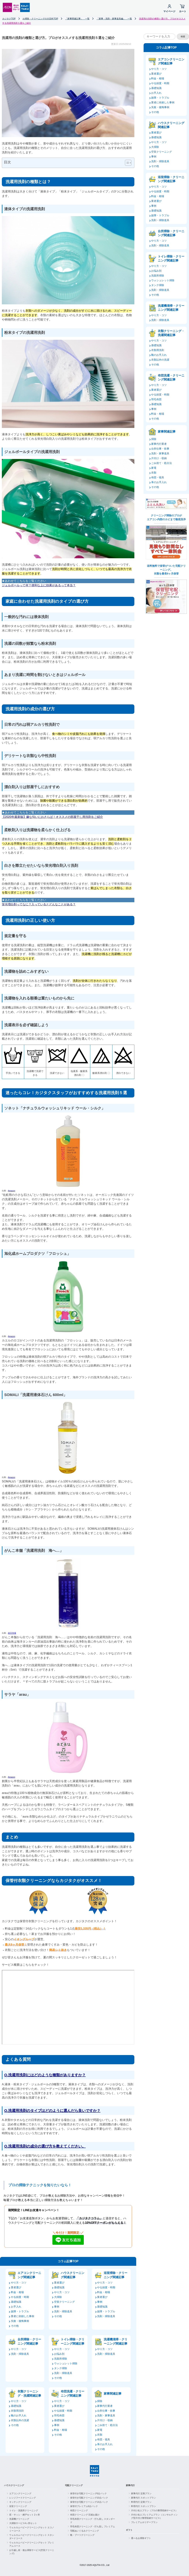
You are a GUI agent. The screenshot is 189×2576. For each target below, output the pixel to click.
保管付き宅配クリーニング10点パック (89, 2497)
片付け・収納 (105, 2420)
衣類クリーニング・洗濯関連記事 (29, 2393)
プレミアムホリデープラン (144, 2522)
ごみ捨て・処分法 (107, 2425)
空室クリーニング (64, 2301)
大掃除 (58, 2296)
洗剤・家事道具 (106, 2415)
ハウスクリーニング (14, 2485)
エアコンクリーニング (20, 2493)
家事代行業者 (105, 2405)
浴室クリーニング (18, 2506)
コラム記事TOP (68, 2261)
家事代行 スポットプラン (143, 2497)
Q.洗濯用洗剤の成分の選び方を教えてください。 (45, 2146)
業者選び (16, 2287)
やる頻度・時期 (20, 2296)
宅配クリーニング (74, 2485)
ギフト (129, 2530)
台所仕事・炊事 (106, 2410)
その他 (15, 2325)
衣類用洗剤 (17, 2410)
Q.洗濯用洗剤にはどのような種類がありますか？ (45, 2075)
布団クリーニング (79, 2510)
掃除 (99, 2401)
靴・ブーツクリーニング (82, 2535)
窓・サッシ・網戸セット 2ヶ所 (24, 2514)
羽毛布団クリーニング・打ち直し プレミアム (92, 2526)
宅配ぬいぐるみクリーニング (84, 2530)
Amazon (11, 1191)
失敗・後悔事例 (20, 2320)
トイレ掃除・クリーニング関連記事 (72, 2341)
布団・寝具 (103, 2439)
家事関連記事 (112, 2393)
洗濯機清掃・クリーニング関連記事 (115, 2341)
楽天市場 (12, 1633)
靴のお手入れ (18, 2415)
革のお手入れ (105, 2444)
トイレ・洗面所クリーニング (23, 2510)
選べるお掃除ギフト (141, 2538)
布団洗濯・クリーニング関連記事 (72, 2393)
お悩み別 (59, 2353)
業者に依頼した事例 (22, 2316)
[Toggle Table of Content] (126, 163)
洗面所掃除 (60, 2358)
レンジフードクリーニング (22, 2497)
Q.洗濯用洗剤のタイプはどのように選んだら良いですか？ (52, 2111)
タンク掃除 (60, 2368)
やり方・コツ (18, 2282)
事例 (56, 2306)
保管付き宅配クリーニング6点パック (88, 2493)
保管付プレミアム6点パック (84, 2506)
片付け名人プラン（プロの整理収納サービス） (154, 2510)
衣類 (99, 2434)
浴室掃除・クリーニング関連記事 (115, 2275)
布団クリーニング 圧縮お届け (84, 2514)
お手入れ (16, 2306)
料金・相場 (17, 2292)
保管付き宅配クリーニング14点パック (89, 2502)
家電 (99, 2429)
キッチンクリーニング (20, 2502)
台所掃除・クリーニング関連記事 (29, 2341)
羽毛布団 (59, 2415)
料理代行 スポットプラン (143, 2506)
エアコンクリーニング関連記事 (29, 2275)
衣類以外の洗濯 (20, 2420)
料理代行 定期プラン (141, 2502)
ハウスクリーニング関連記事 (72, 2275)
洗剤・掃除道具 (63, 2311)
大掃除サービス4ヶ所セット (23, 2523)
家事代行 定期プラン (141, 2493)
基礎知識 (16, 2301)
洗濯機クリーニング (19, 2519)
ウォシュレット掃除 (65, 2363)
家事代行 (130, 2485)
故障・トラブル (20, 2311)
